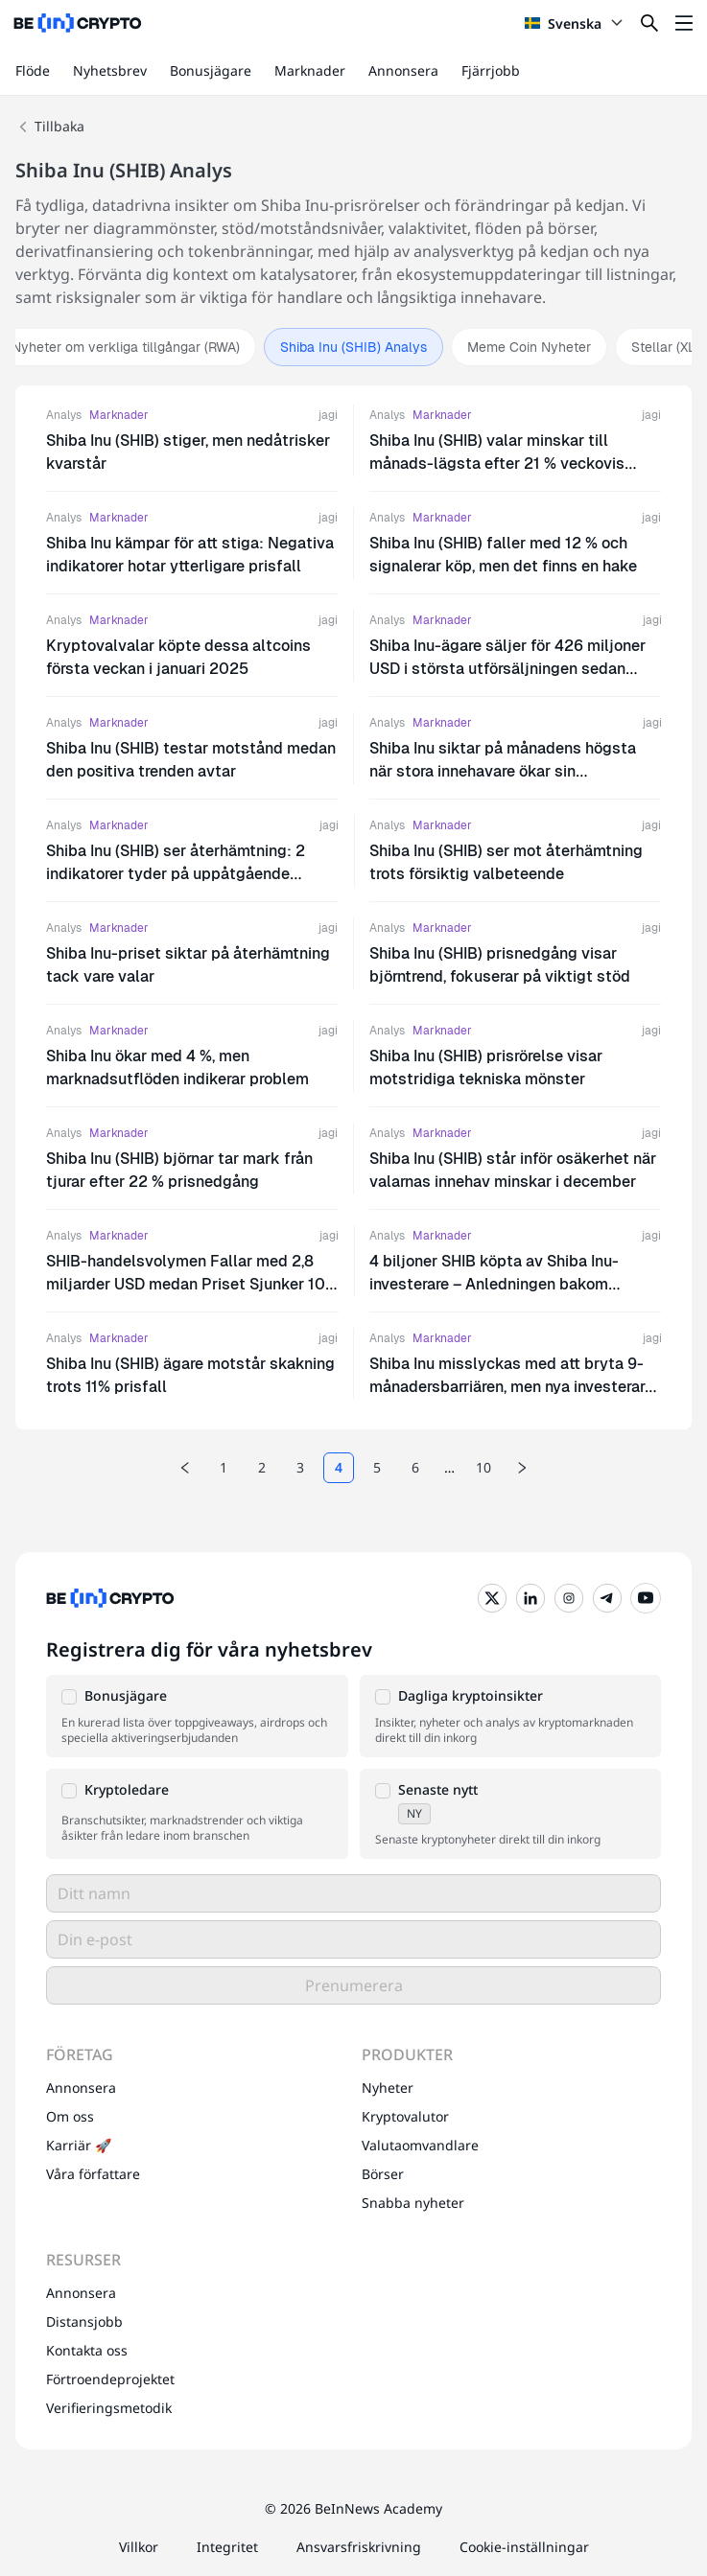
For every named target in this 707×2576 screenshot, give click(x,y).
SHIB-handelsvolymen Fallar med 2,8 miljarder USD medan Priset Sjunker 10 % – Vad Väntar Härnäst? (185, 1284)
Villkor (138, 2547)
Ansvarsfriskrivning (358, 2547)
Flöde (32, 70)
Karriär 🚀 (78, 2145)
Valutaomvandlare (420, 2145)
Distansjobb (84, 2321)
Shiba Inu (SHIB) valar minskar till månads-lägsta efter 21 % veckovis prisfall (497, 463)
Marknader (309, 70)
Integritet (227, 2547)
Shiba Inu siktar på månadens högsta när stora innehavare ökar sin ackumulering (502, 771)
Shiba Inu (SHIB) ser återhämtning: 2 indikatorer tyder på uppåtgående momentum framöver (175, 874)
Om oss (70, 2116)
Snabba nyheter (413, 2202)
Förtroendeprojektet (110, 2379)
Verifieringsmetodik (109, 2408)
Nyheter (387, 2087)
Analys (64, 415)
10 (483, 1467)
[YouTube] (645, 1598)
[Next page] (522, 1467)
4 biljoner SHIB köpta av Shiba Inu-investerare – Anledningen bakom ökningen (494, 1284)
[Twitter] (492, 1598)
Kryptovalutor (405, 2116)
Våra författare (93, 2174)
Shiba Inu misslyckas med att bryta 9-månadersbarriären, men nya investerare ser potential (511, 1387)
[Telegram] (607, 1598)
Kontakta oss (87, 2350)
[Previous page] (185, 1467)
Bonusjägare (210, 70)
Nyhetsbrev (110, 70)
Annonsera (403, 70)
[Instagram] (569, 1598)
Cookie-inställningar (524, 2547)
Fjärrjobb (490, 70)
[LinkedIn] (530, 1598)
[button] (197, 1716)
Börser (383, 2174)
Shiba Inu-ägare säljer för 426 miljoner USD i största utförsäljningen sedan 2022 (507, 669)
